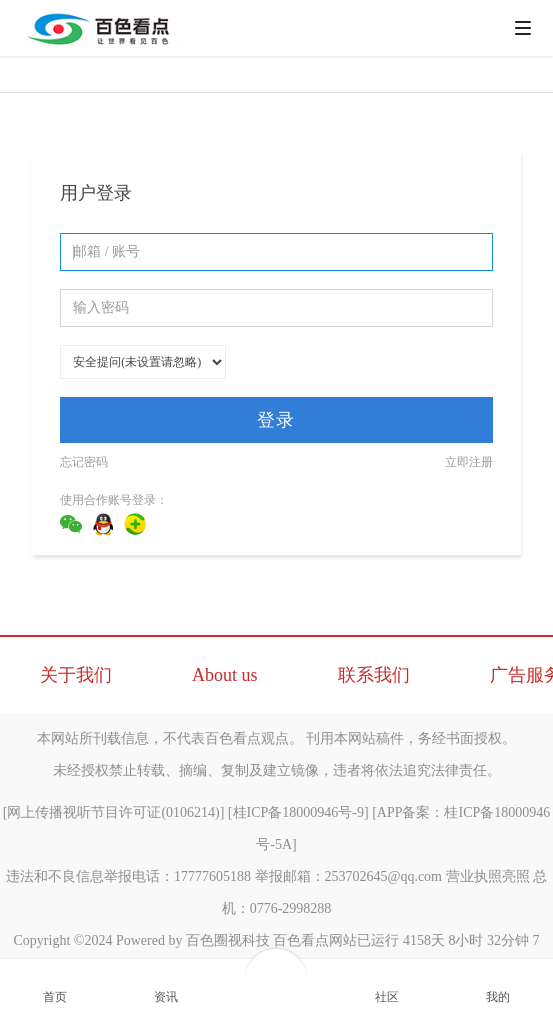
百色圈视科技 (228, 940)
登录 (276, 420)
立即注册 (469, 462)
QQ (103, 524)
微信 (71, 524)
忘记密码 (84, 462)
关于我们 (76, 675)
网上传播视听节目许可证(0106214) (113, 812)
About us (225, 675)
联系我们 (374, 675)
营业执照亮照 (488, 876)
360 (135, 524)
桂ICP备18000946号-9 (298, 812)
